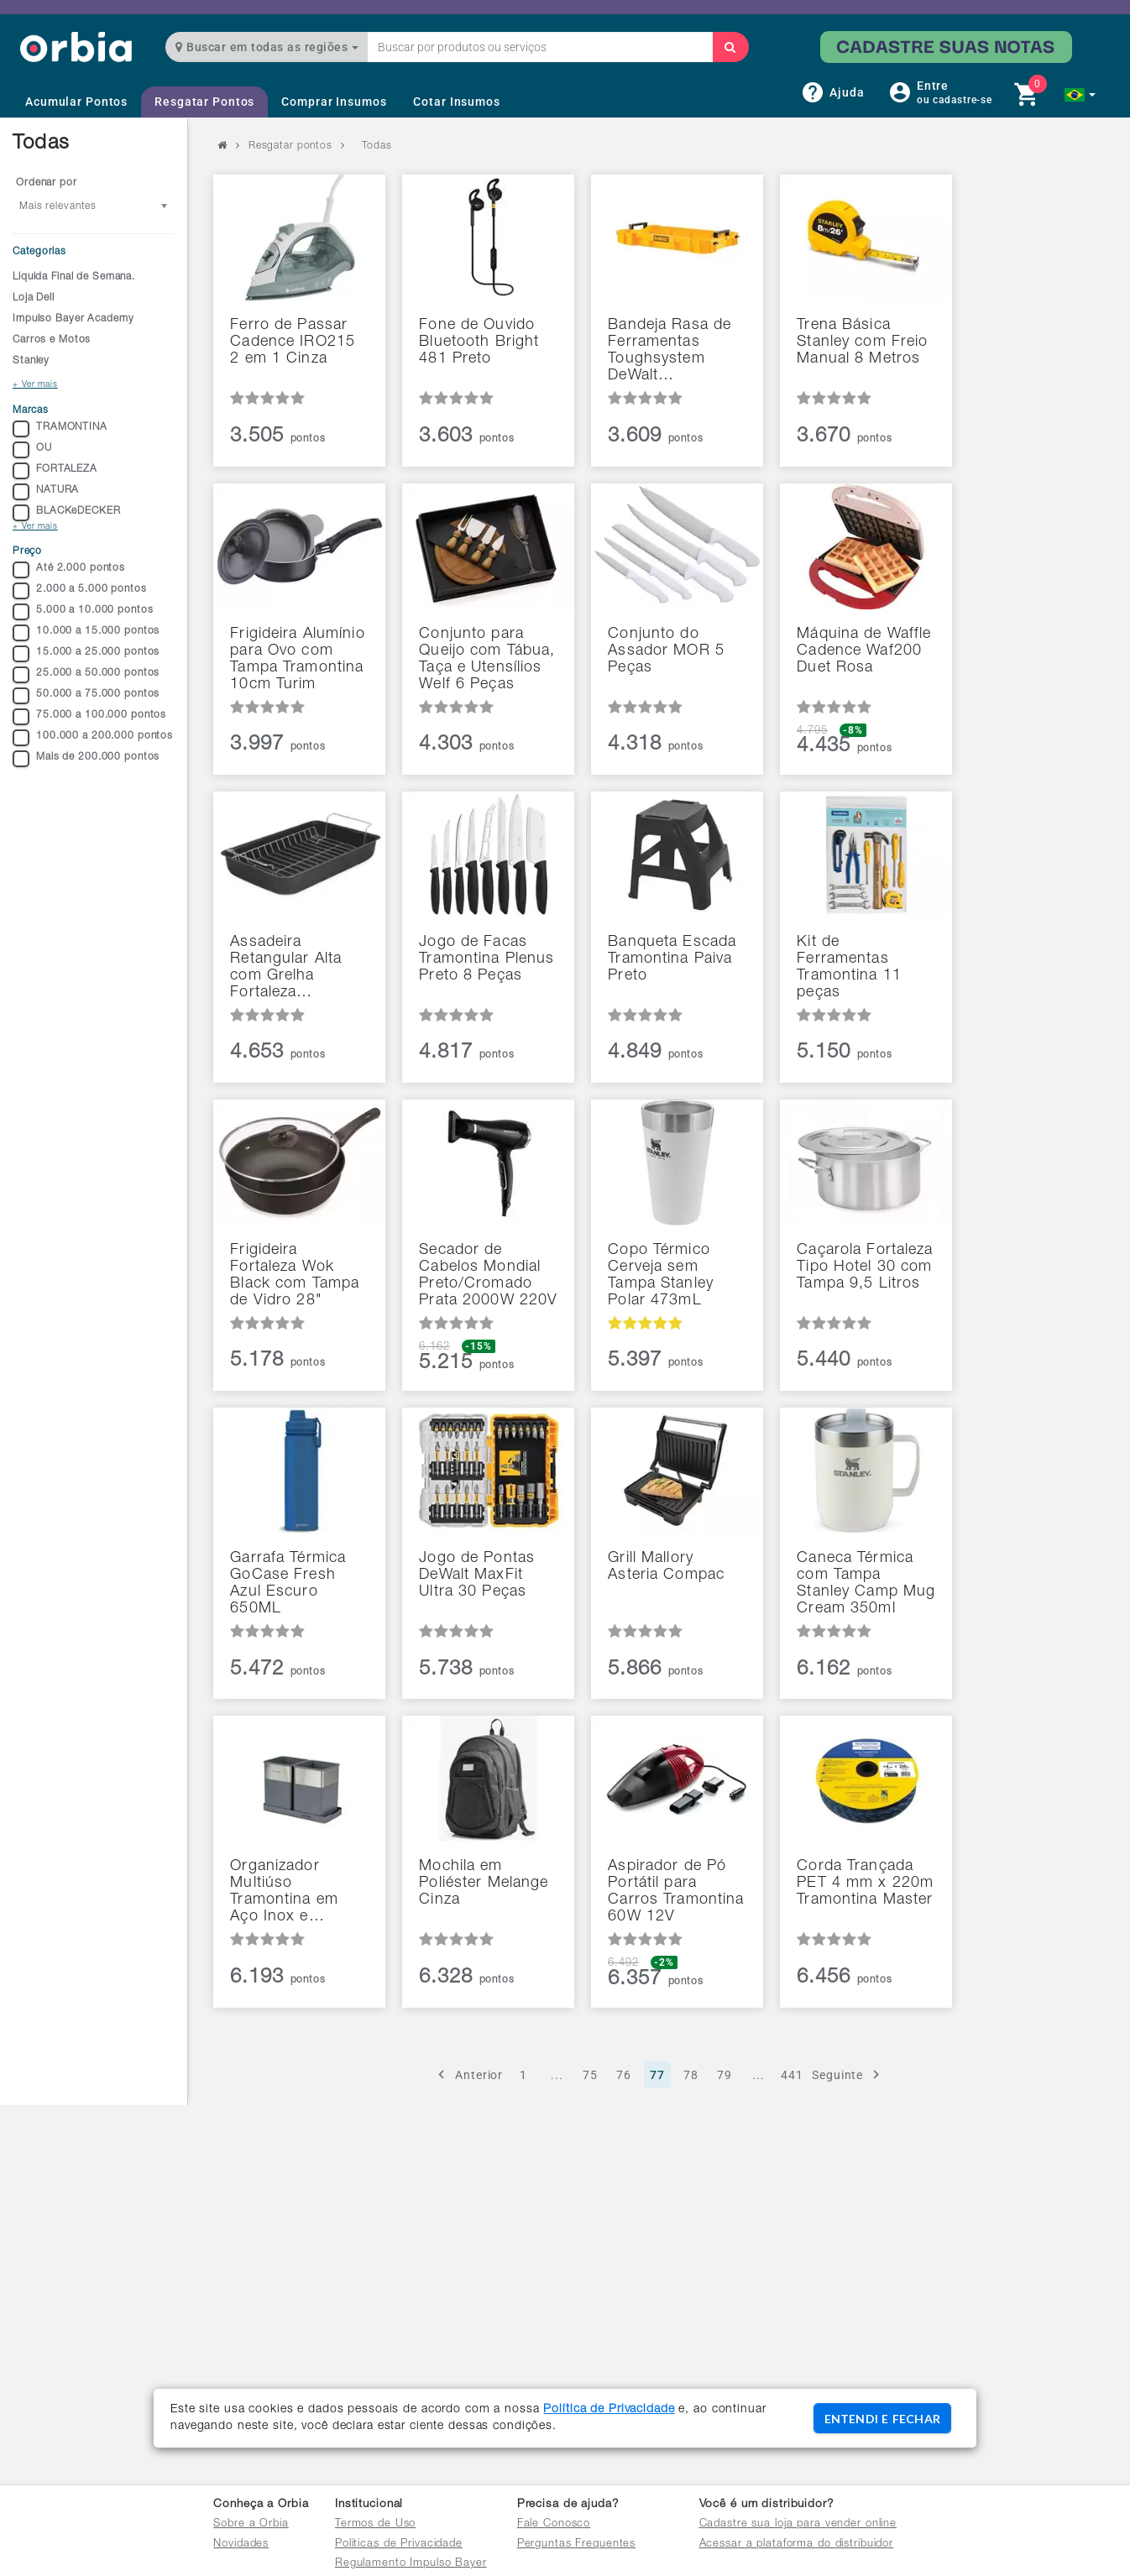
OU (32, 450)
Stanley (31, 361)
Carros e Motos (52, 340)
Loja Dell (34, 298)
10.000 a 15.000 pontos (86, 632)
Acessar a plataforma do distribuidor (796, 2544)
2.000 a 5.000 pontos (80, 591)
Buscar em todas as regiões (266, 47)
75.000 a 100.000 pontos (89, 716)
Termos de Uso (375, 2524)
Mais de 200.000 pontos (86, 758)
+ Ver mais (35, 385)
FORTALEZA (55, 470)
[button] (1080, 95)
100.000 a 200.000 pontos (93, 737)
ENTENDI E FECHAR (882, 2418)
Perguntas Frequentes (576, 2544)
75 (590, 2075)
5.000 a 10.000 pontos (83, 612)
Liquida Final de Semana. (74, 277)
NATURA (46, 491)
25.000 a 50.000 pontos (86, 674)
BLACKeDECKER (67, 512)
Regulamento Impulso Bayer (411, 2563)
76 (623, 2075)
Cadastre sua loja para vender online (798, 2524)
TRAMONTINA (60, 429)
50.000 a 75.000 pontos (86, 695)
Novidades (241, 2544)
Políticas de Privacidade (399, 2544)
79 (724, 2075)
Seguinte (848, 2074)
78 (690, 2075)
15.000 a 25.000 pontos (86, 653)
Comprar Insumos (333, 101)
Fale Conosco (554, 2524)
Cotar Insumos (456, 101)
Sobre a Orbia (250, 2524)
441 (792, 2075)
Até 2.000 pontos (69, 570)
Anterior (468, 2074)
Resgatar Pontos (204, 101)
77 (657, 2075)
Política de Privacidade (608, 2410)
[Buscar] (730, 47)
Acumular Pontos (76, 101)
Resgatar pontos (290, 146)
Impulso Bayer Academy (73, 319)
